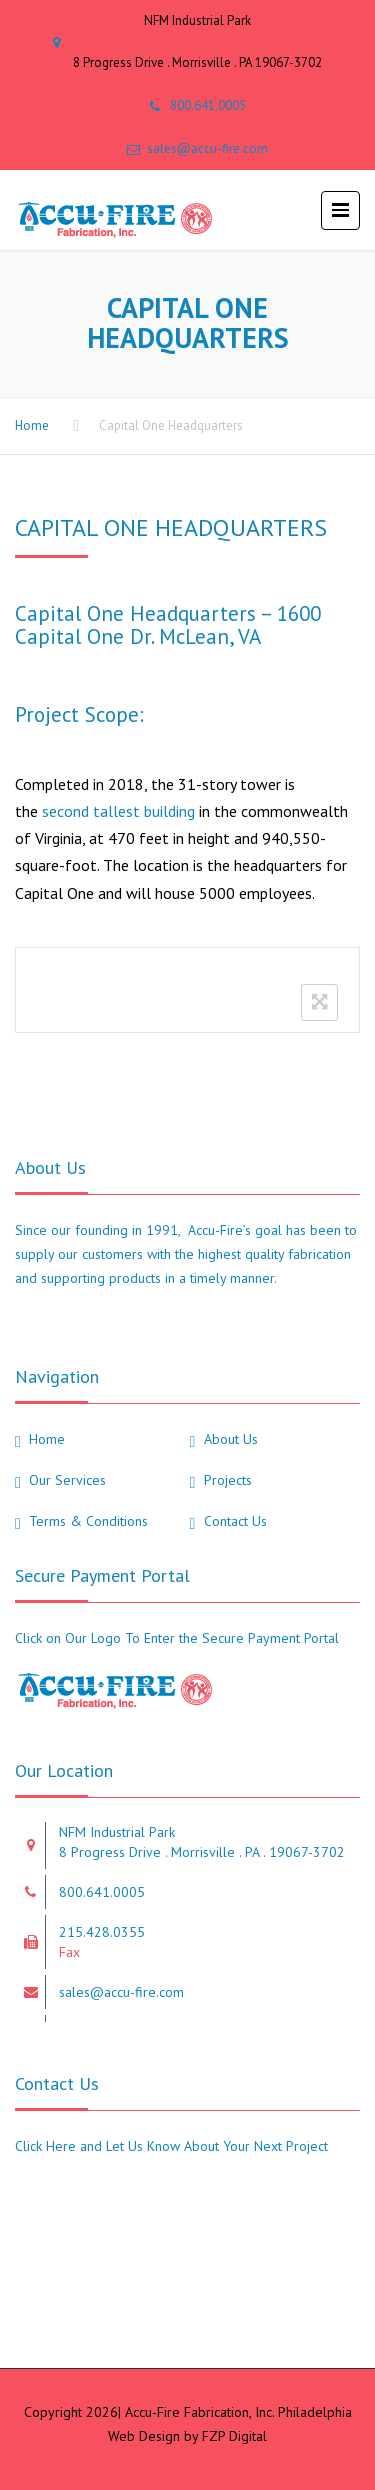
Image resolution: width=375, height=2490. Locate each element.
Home (32, 425)
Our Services (67, 1480)
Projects (228, 1480)
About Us (231, 1439)
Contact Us (235, 1521)
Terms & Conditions (88, 1521)
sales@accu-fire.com (207, 148)
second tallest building (118, 811)
